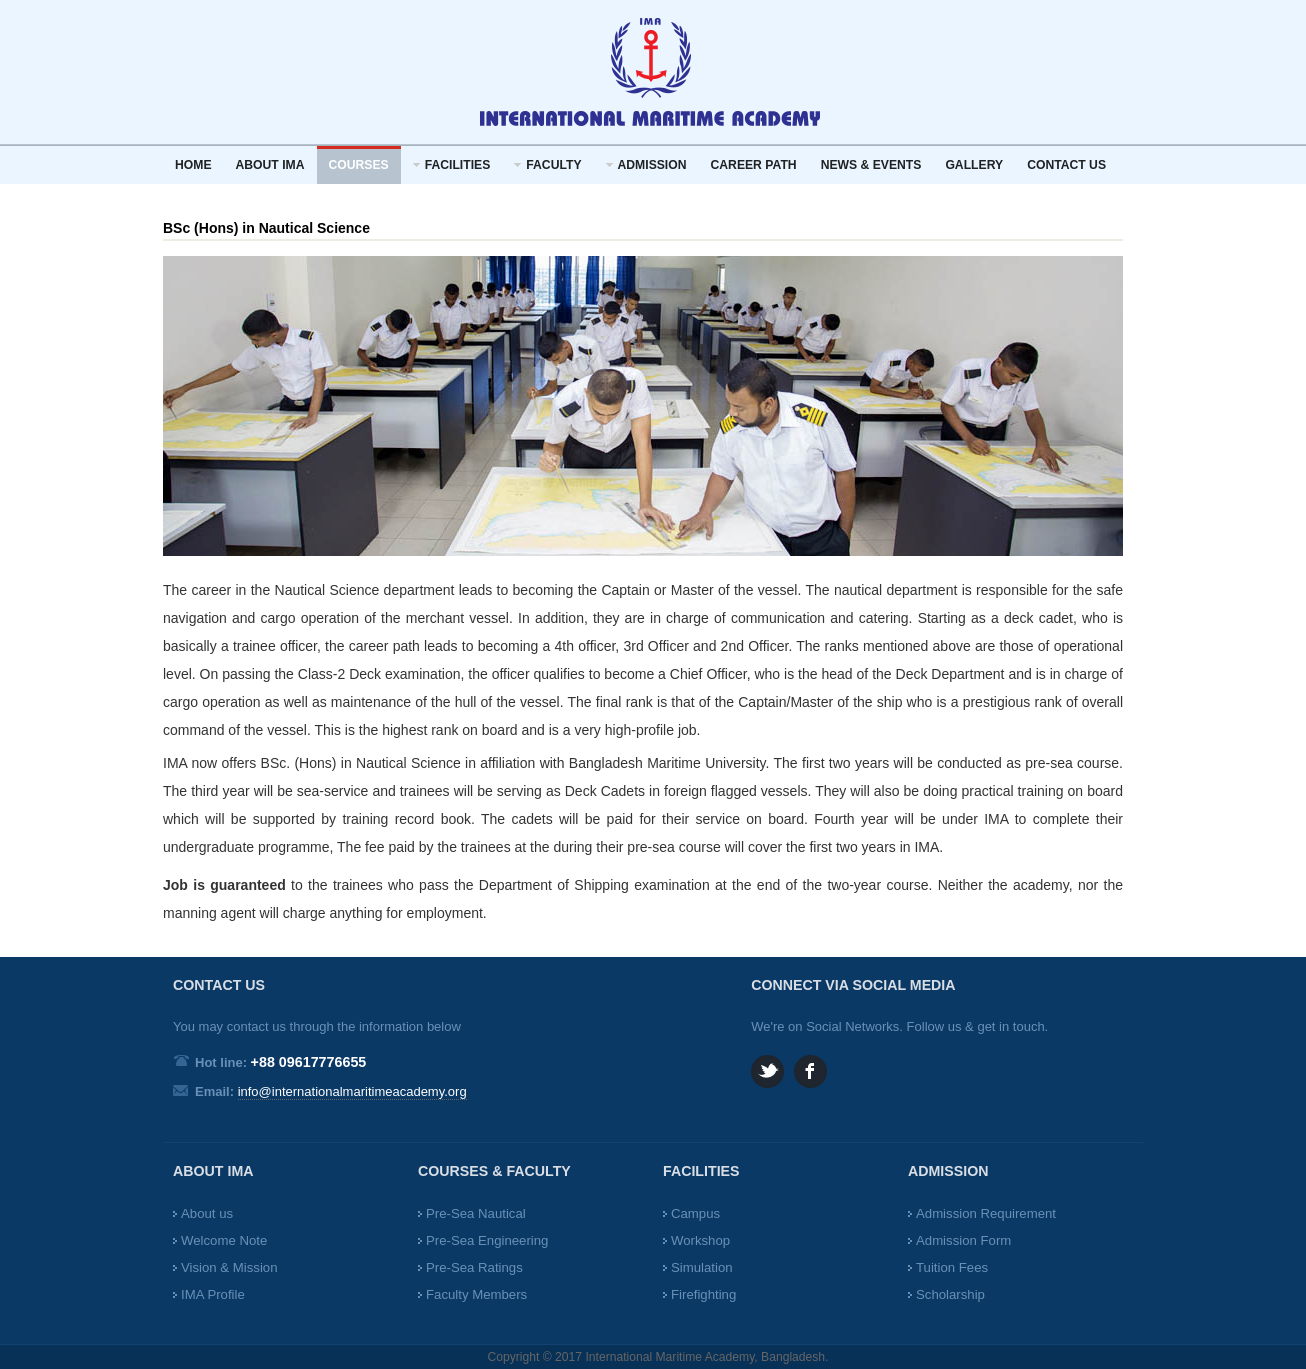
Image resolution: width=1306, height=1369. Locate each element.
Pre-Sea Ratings (474, 1267)
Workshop (700, 1240)
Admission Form (963, 1240)
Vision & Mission (229, 1267)
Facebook (810, 1071)
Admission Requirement (986, 1213)
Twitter (767, 1071)
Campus (695, 1213)
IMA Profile (213, 1294)
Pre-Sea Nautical (476, 1213)
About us (207, 1213)
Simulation (702, 1267)
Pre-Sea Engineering (487, 1240)
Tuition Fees (952, 1267)
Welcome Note (224, 1240)
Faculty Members (476, 1294)
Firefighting (703, 1294)
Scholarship (950, 1294)
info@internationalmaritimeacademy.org (352, 1091)
